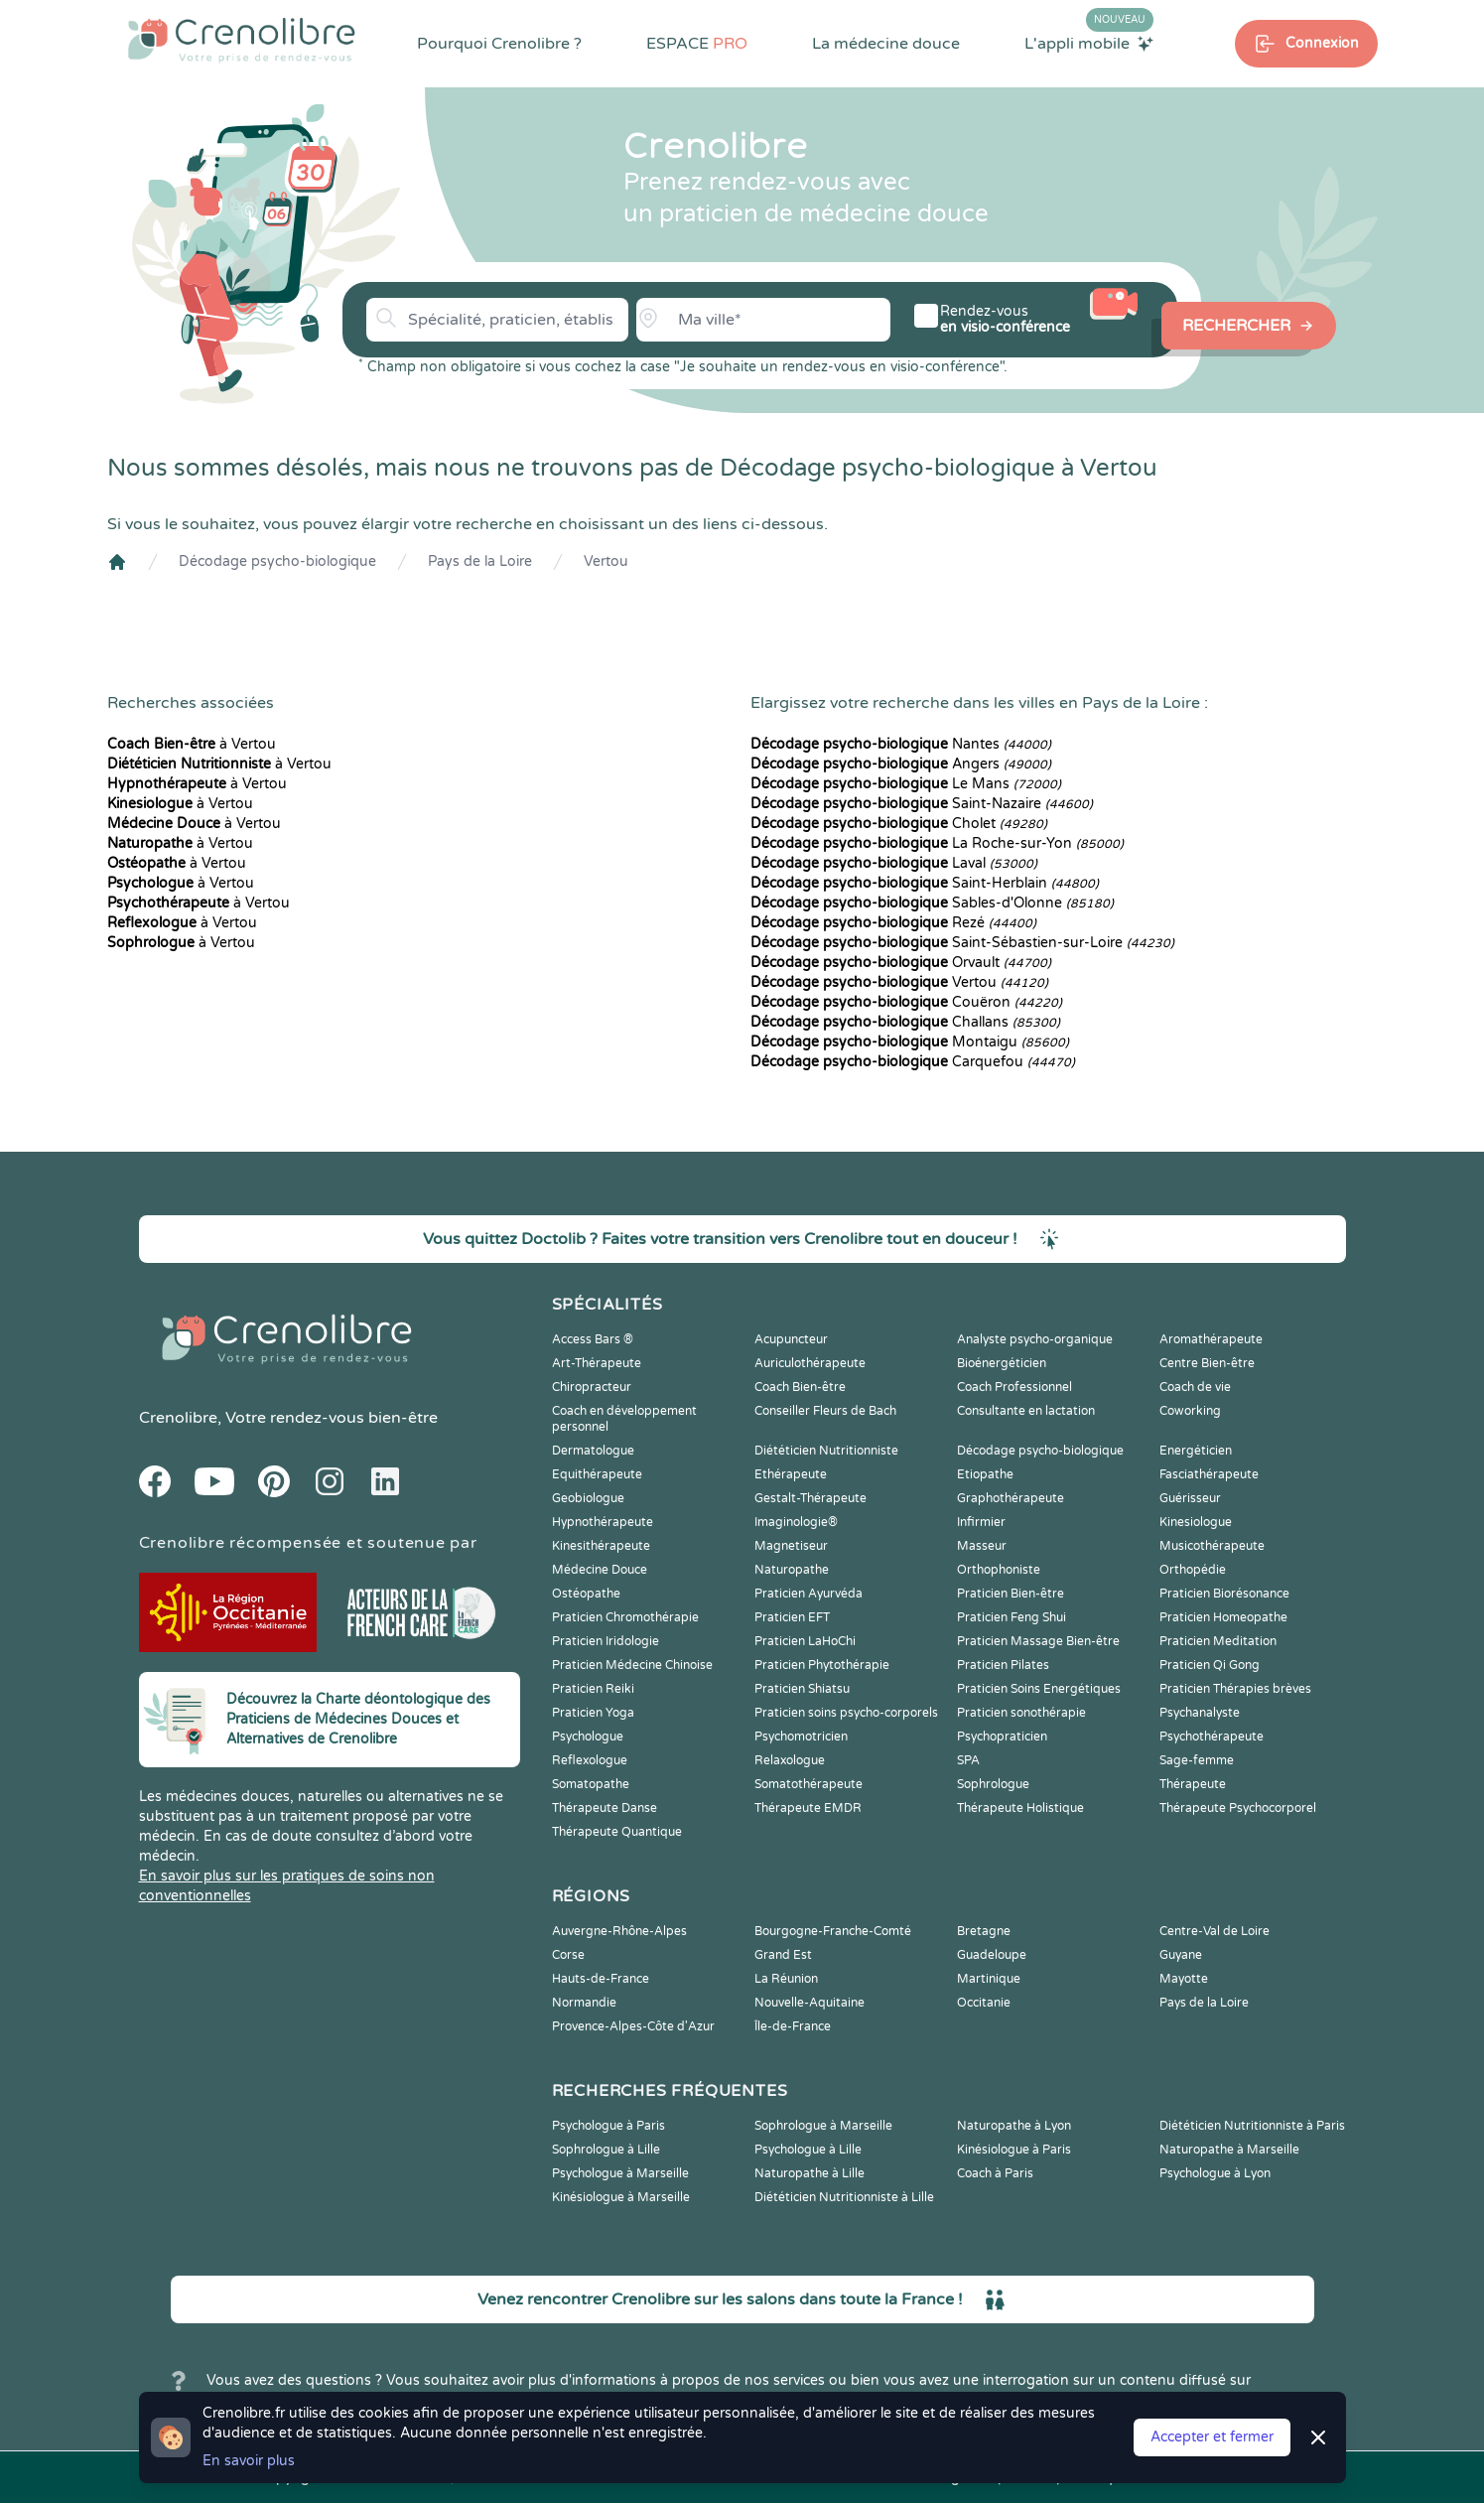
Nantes (900, 744)
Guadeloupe (991, 1955)
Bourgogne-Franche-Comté (832, 1931)
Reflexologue (589, 1760)
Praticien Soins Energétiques (1039, 1689)
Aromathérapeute (1211, 1339)
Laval (893, 863)
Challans (905, 1022)
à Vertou (191, 744)
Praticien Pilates (1003, 1665)
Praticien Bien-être (1010, 1593)
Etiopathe (985, 1474)
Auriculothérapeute (810, 1363)
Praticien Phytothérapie (821, 1665)
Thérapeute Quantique (617, 1832)
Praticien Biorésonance (1224, 1593)
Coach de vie (1195, 1387)
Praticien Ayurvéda (808, 1593)
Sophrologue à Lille (606, 2149)
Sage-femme (1196, 1760)
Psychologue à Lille (808, 2149)
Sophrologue (993, 1784)
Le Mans (905, 783)
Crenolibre (178, 1418)
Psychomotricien (801, 1736)
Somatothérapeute (808, 1784)
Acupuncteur (791, 1339)
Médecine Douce (599, 1570)
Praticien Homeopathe (1223, 1617)
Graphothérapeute (1010, 1498)
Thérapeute (1192, 1784)
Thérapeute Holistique (1020, 1808)
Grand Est (783, 1955)
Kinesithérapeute (601, 1546)
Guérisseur (1190, 1498)
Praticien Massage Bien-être (1038, 1641)
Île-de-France (792, 2026)
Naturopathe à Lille (809, 2173)
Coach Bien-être (800, 1387)
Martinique (988, 1979)
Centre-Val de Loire (1214, 1931)
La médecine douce (886, 44)
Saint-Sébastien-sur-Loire (962, 942)
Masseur (982, 1546)
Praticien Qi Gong (1209, 1665)
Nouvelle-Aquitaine (809, 2003)
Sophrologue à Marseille (823, 2126)
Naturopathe (791, 1570)
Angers (900, 764)
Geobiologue (588, 1498)
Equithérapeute (597, 1474)
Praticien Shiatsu (802, 1689)
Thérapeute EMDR (808, 1808)
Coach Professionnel (1014, 1387)
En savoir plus (248, 2460)
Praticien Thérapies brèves (1235, 1689)
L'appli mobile (1088, 43)
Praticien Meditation (1218, 1641)
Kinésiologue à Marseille (621, 2197)
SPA (968, 1760)
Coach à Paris (995, 2173)
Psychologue (587, 1736)
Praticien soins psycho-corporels (846, 1713)
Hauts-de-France (600, 1979)
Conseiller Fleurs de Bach (825, 1411)
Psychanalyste (1199, 1713)
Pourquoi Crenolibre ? (499, 44)
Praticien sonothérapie (1021, 1713)
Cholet (898, 823)
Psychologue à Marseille (620, 2173)
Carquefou (912, 1061)
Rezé (893, 922)
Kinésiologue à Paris (1014, 2149)
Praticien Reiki (593, 1689)
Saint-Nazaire (921, 803)
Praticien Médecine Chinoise (632, 1665)
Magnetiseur (791, 1546)
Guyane (1180, 1955)
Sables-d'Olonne (932, 903)
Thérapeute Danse (604, 1808)
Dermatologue (593, 1451)
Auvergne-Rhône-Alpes (619, 1931)
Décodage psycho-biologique (277, 561)
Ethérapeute (790, 1474)
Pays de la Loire (480, 561)
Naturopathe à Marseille (1229, 2149)
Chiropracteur (591, 1387)
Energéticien (1195, 1451)
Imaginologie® (796, 1522)
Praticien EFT (792, 1617)
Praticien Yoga (593, 1713)
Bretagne (984, 1931)
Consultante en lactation (1026, 1411)
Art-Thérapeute (596, 1363)
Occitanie (984, 2003)
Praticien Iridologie (605, 1641)
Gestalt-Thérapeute (810, 1498)
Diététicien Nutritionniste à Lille (844, 2197)
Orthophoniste (998, 1570)
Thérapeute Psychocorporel (1237, 1808)
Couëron (906, 1002)
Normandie (584, 2003)
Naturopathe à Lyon (1014, 2126)
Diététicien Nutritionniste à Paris (1252, 2126)
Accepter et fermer (1212, 2437)
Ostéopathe (586, 1593)
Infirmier (981, 1522)
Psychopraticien (1002, 1736)
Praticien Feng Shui (1011, 1617)
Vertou (606, 561)
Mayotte (1183, 1979)
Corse (568, 1955)
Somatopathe (590, 1784)
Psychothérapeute (1211, 1736)
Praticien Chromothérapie (625, 1617)
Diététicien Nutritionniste (826, 1451)
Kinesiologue (1195, 1522)
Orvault (900, 962)
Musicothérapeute (1212, 1546)
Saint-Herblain (924, 883)
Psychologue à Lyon (1215, 2173)
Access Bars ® (592, 1339)
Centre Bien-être (1207, 1363)
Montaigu (909, 1042)
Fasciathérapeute (1209, 1474)
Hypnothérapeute (602, 1522)
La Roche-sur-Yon (937, 843)
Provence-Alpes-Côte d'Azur (633, 2026)
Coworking (1190, 1411)
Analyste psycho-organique (1035, 1339)
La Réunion (786, 1979)
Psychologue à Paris (608, 2126)
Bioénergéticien (1001, 1363)
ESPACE (696, 44)
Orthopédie (1192, 1570)
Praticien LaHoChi (805, 1641)
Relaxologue (789, 1760)
